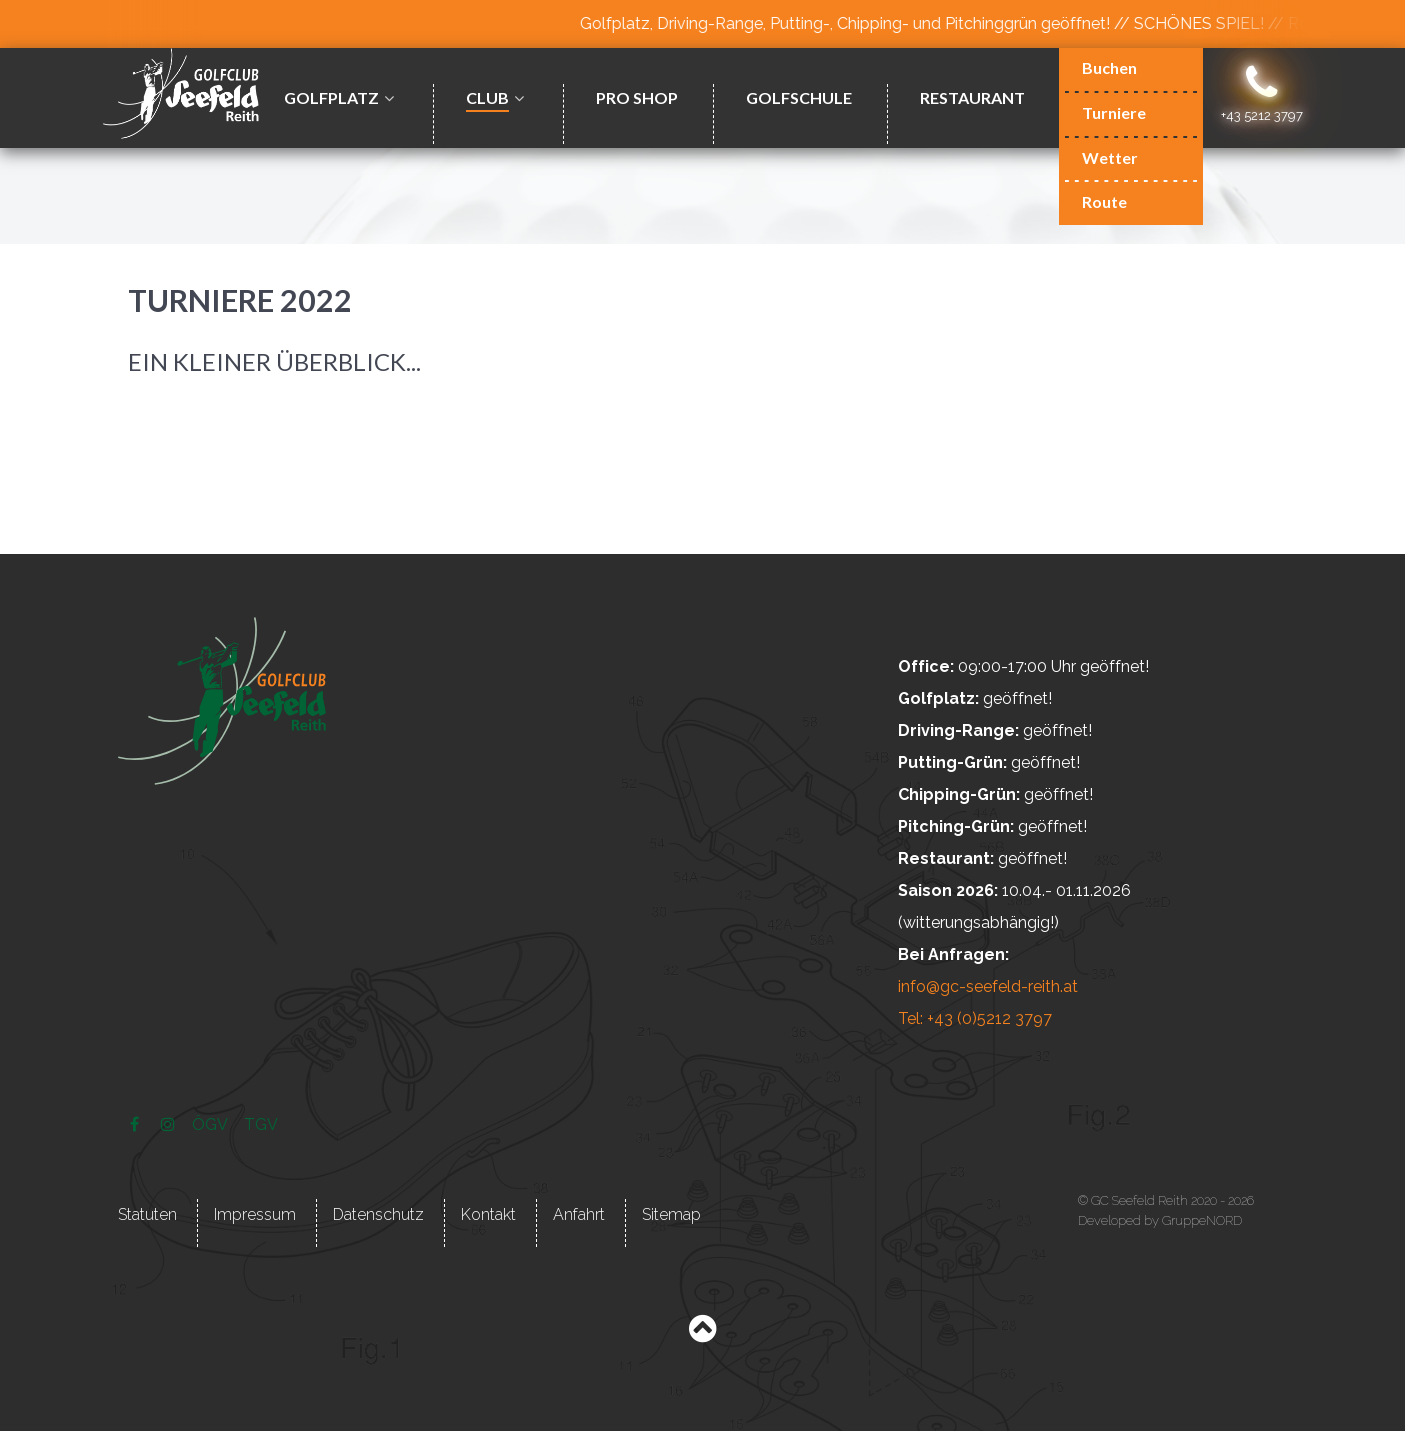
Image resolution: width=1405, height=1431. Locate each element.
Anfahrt (579, 1214)
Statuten (147, 1214)
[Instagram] (170, 1124)
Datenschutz (378, 1214)
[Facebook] (136, 1124)
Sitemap (671, 1214)
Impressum (255, 1214)
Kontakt (488, 1214)
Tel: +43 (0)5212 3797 (975, 1018)
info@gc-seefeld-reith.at (988, 986)
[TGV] (260, 1124)
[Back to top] (702, 1333)
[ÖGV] (212, 1124)
